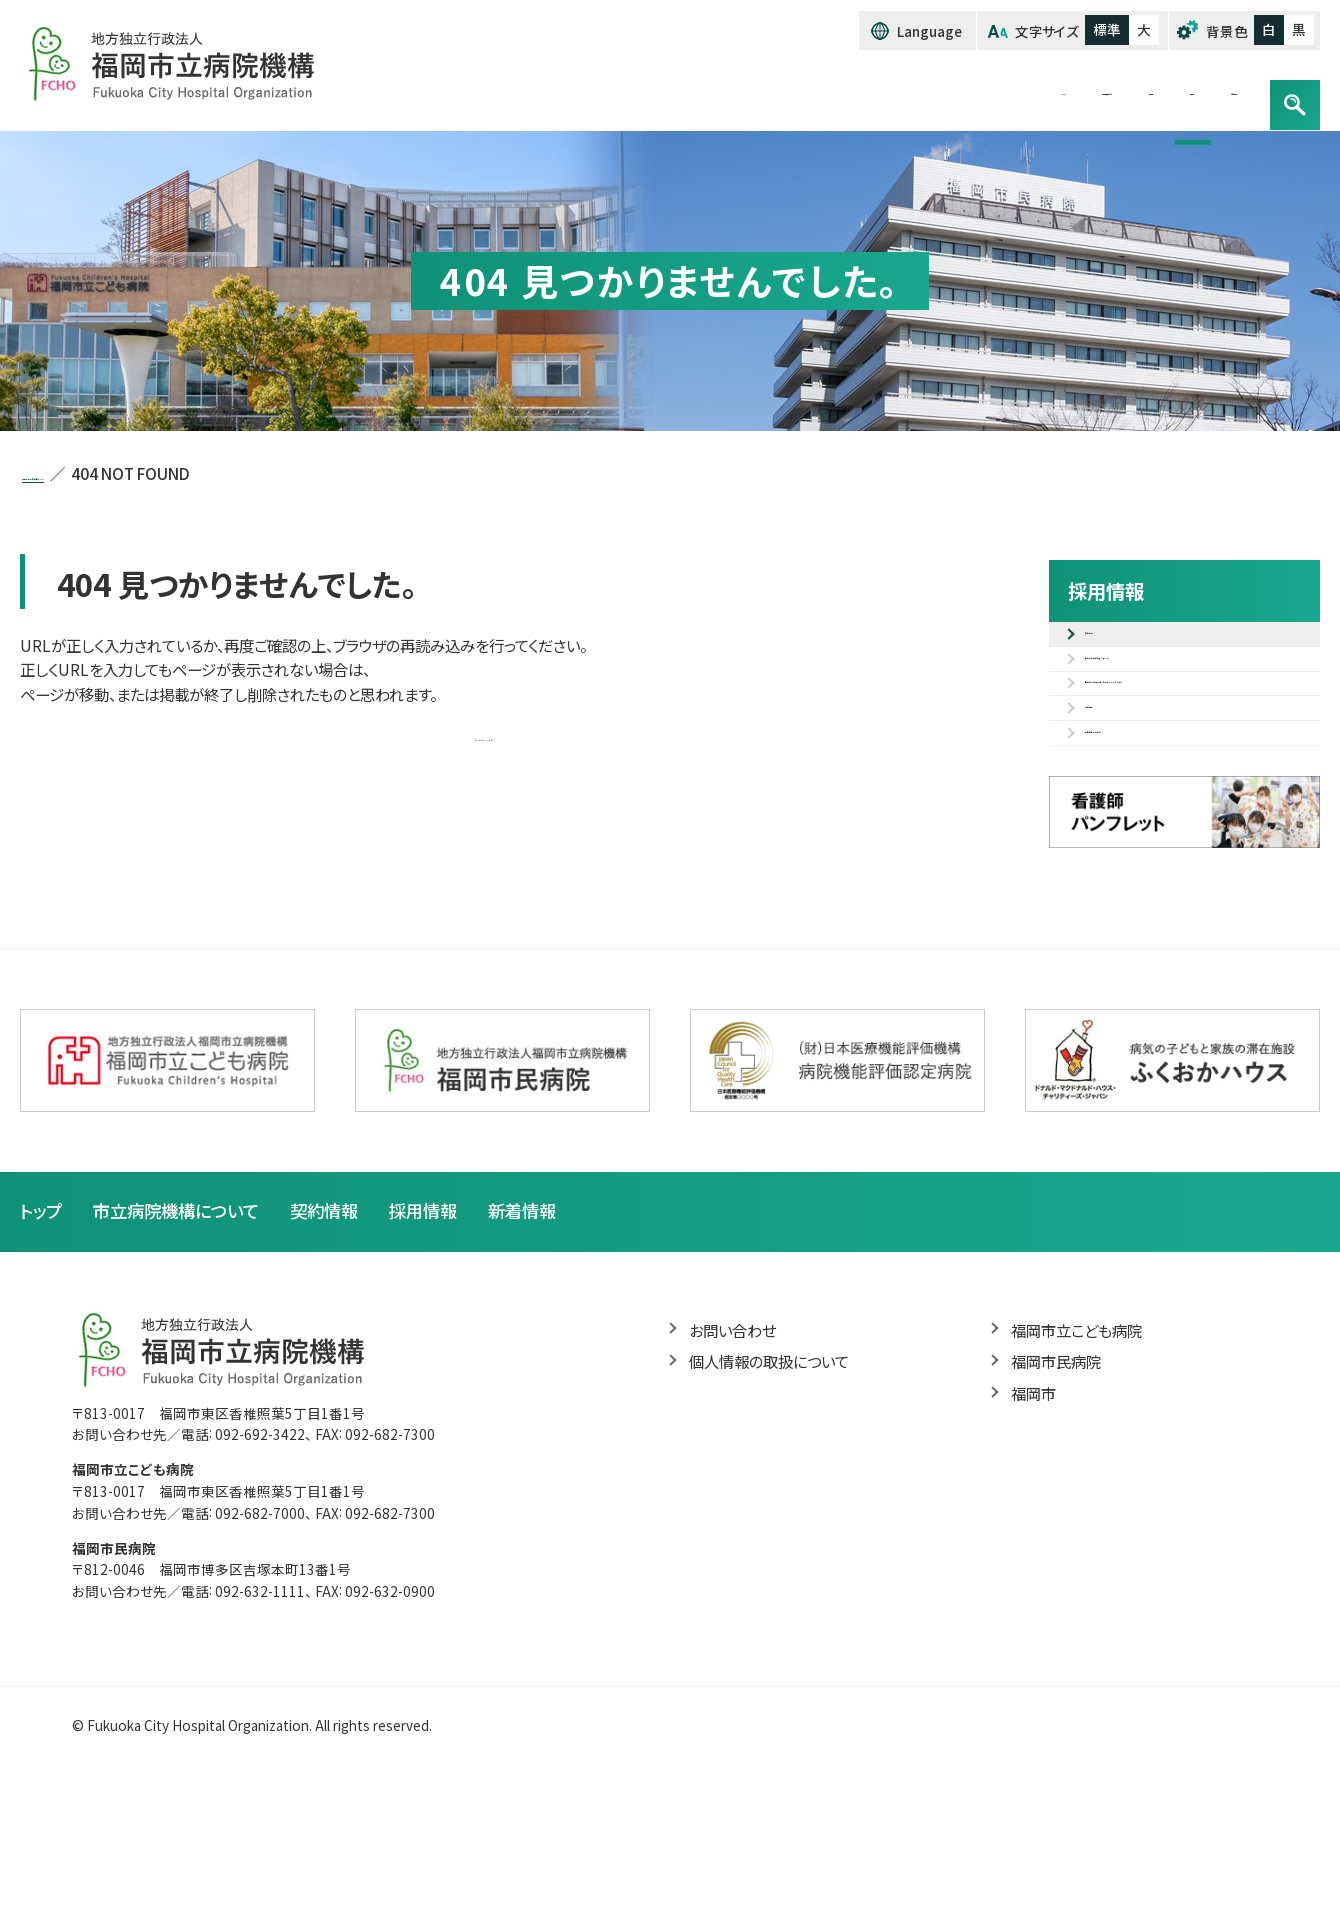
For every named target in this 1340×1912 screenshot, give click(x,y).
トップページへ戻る (484, 740)
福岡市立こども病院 (1081, 1468)
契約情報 (986, 90)
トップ (717, 90)
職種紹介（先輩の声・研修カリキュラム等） (1197, 752)
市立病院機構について (846, 90)
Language (929, 31)
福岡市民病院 (1059, 1500)
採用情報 (1083, 90)
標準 (1107, 30)
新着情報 (544, 1348)
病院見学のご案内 (1150, 858)
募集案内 (1119, 646)
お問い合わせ (1193, 90)
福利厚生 (1119, 811)
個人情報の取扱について (774, 1500)
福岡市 (1035, 1533)
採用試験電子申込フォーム (1179, 693)
